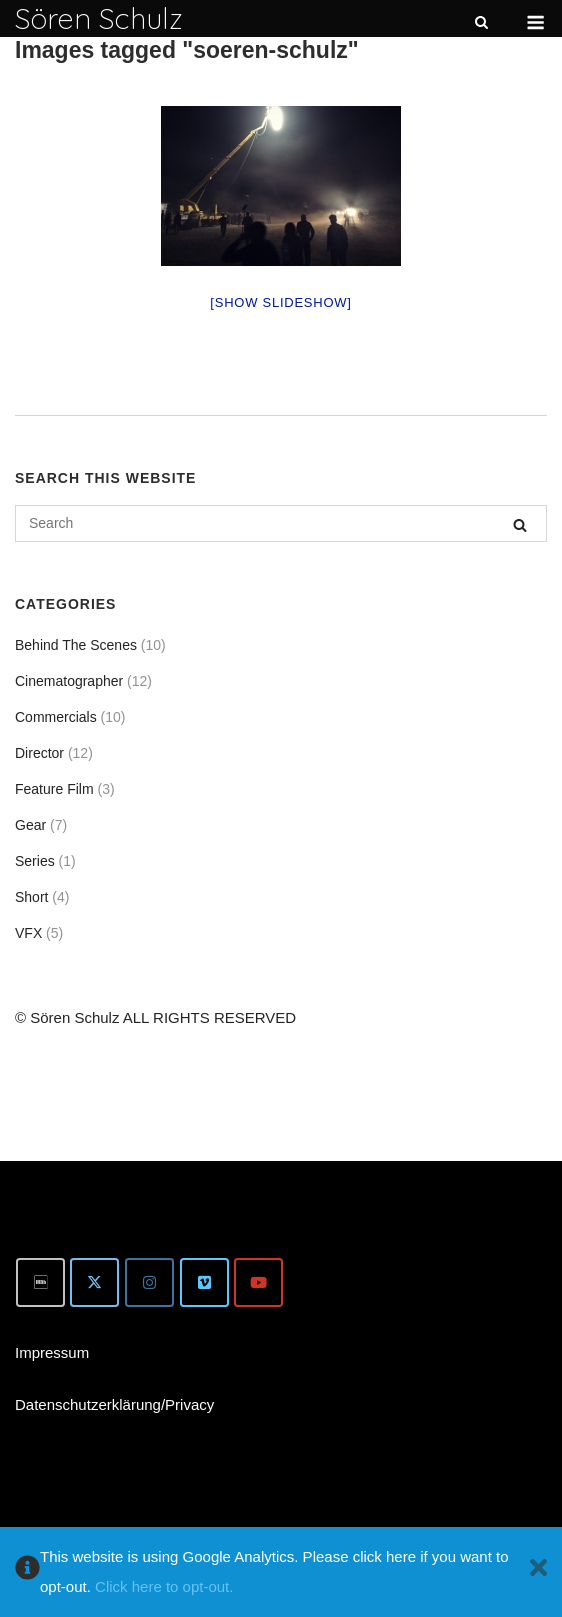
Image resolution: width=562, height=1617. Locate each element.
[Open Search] (481, 23)
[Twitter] (94, 1282)
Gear (30, 825)
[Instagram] (149, 1282)
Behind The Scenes (76, 645)
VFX (28, 933)
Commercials (56, 717)
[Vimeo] (204, 1282)
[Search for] (281, 523)
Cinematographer (69, 681)
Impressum (52, 1352)
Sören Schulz (99, 18)
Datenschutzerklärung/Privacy (114, 1404)
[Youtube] (258, 1282)
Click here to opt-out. (164, 1586)
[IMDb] (40, 1282)
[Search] (520, 524)
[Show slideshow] (280, 302)
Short (31, 897)
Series (35, 861)
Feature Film (54, 789)
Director (39, 753)
